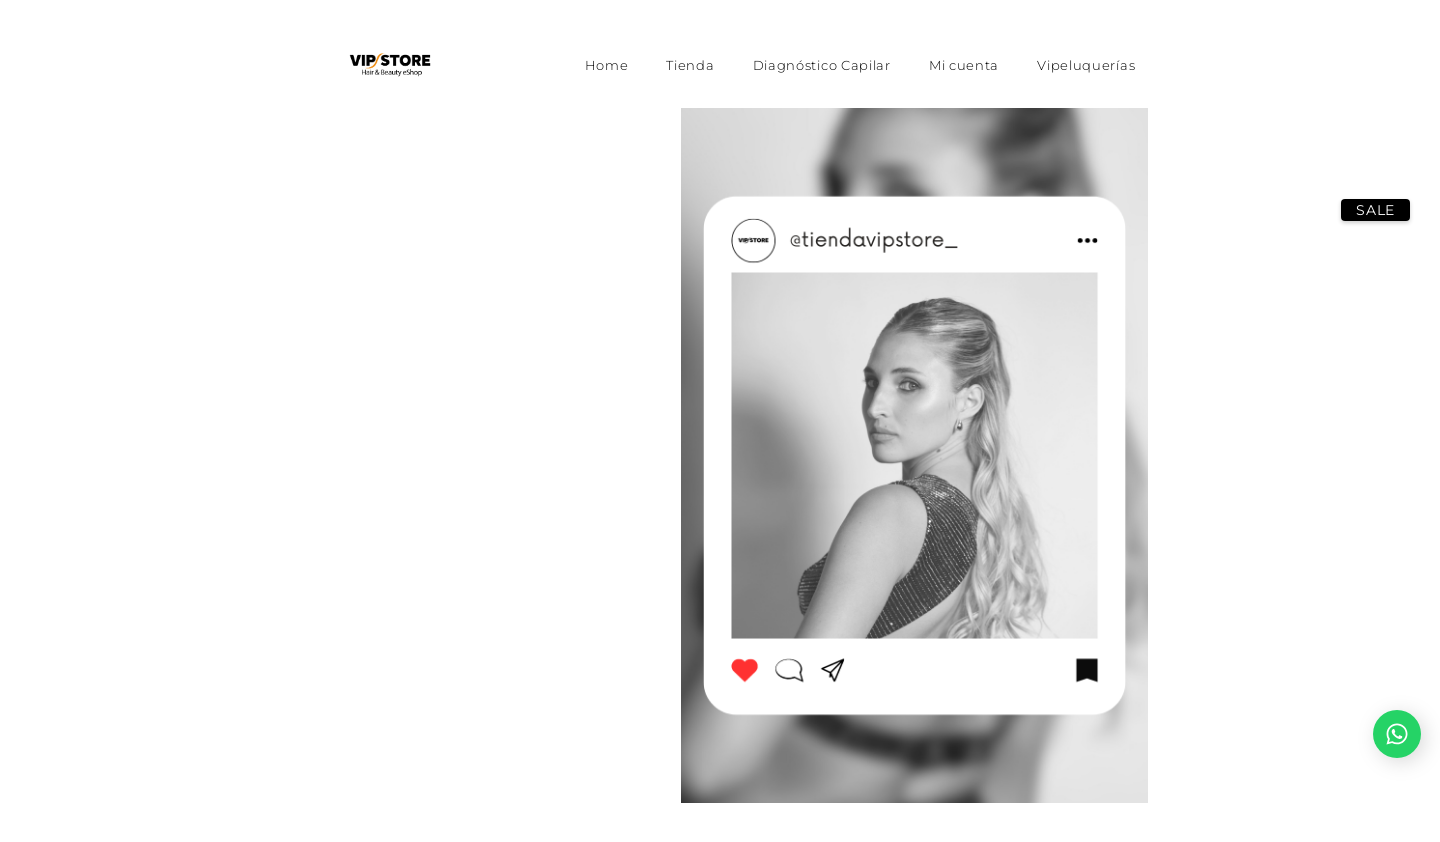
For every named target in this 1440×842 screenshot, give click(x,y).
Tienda (690, 65)
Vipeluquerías (1086, 65)
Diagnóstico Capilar (822, 65)
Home (607, 65)
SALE (1375, 210)
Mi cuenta (964, 65)
